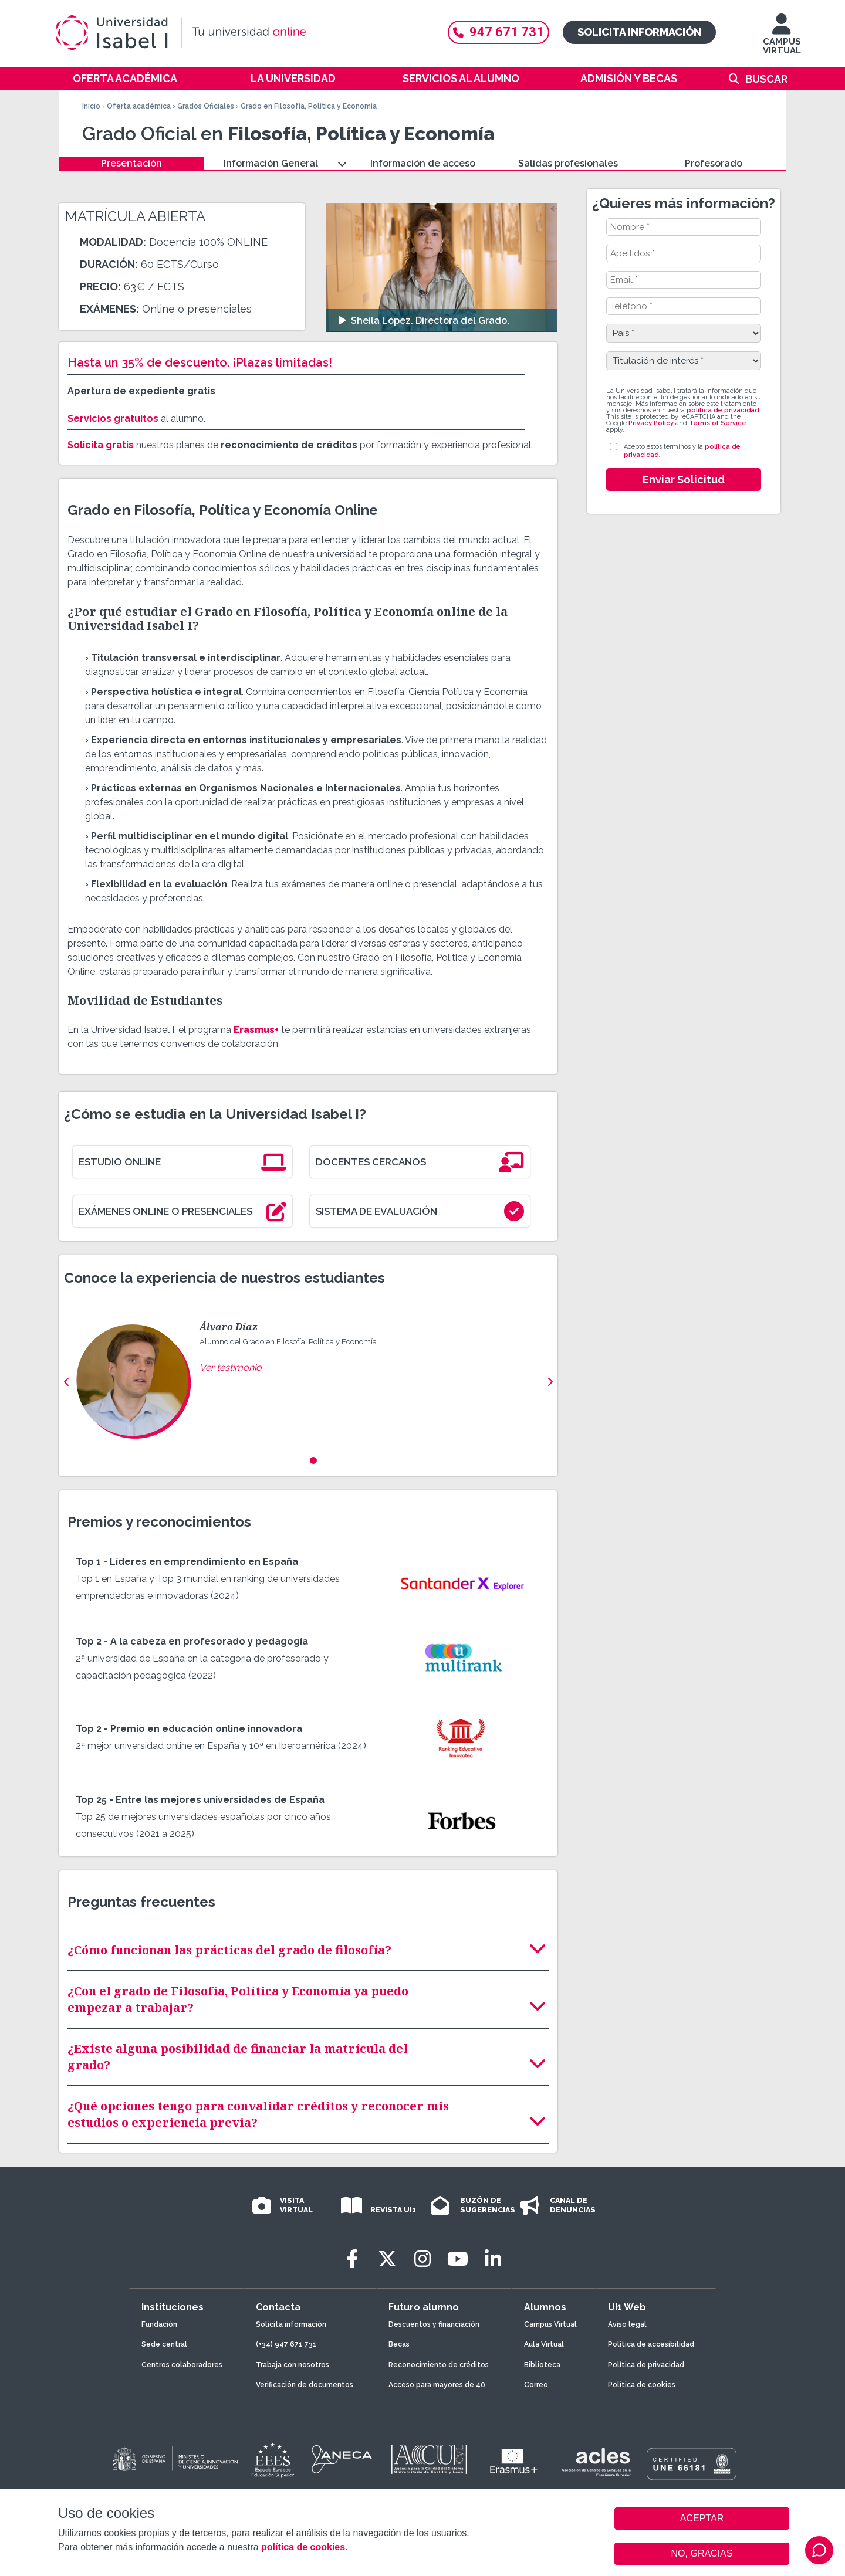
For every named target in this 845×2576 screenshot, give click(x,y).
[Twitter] (387, 2259)
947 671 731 (498, 32)
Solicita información (639, 32)
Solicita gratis (100, 444)
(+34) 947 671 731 (286, 2344)
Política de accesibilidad (651, 2344)
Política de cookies (641, 2385)
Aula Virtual (544, 2344)
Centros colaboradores (181, 2365)
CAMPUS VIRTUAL (782, 39)
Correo (536, 2385)
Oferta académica (125, 78)
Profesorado (713, 163)
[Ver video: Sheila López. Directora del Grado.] (441, 267)
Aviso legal (627, 2324)
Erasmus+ (256, 1029)
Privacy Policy (651, 423)
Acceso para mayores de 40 (436, 2385)
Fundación (159, 2324)
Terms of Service (717, 423)
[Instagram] (422, 2259)
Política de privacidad (646, 2365)
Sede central (164, 2344)
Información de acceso (422, 163)
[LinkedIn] (493, 2259)
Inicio (91, 106)
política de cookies (303, 2547)
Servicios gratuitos (112, 418)
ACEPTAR (702, 2518)
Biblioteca (542, 2365)
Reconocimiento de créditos (438, 2365)
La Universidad (293, 78)
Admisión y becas (628, 78)
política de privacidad (723, 410)
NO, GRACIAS (702, 2553)
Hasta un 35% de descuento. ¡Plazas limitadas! (199, 362)
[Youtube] (457, 2259)
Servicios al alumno (461, 78)
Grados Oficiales (205, 106)
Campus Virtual (550, 2324)
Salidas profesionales (568, 163)
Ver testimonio (231, 1367)
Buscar (766, 79)
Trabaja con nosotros (292, 2365)
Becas (399, 2344)
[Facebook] (352, 2259)
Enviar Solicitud (684, 479)
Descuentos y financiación (433, 2324)
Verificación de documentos (304, 2385)
